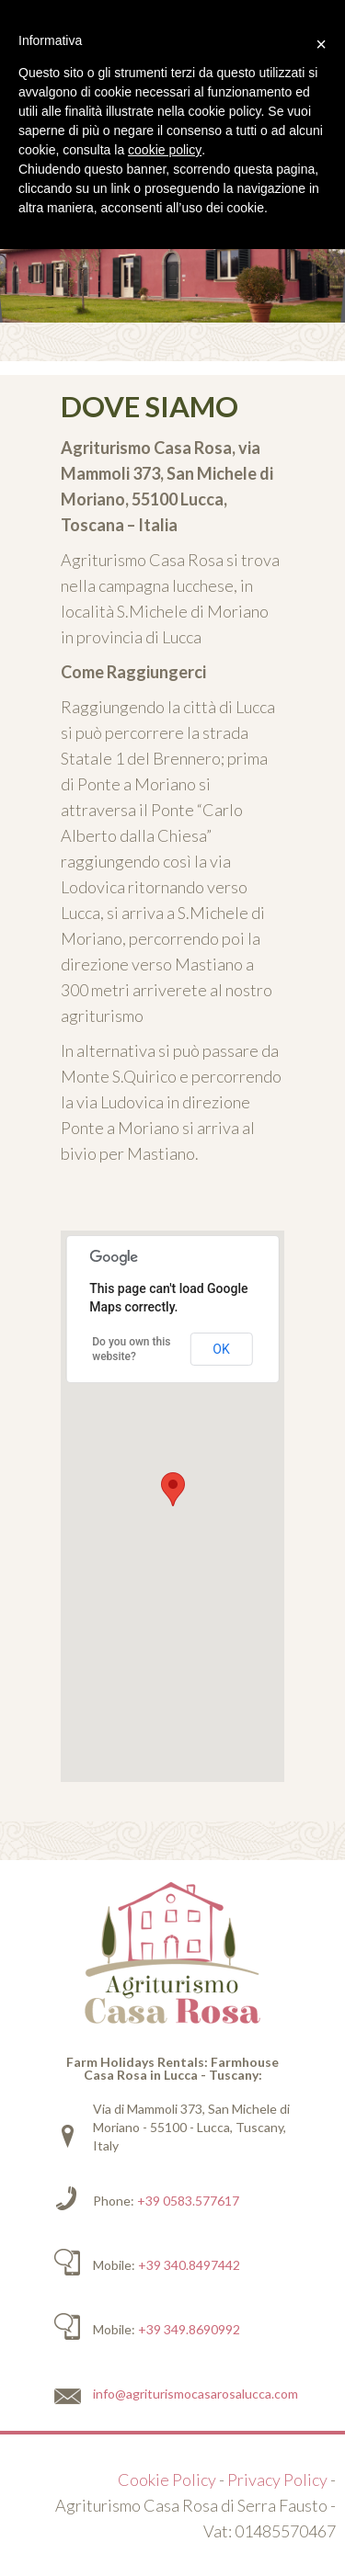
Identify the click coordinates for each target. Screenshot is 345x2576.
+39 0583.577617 (188, 2200)
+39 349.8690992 (189, 2329)
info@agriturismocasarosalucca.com (195, 2393)
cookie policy (164, 149)
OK (221, 1349)
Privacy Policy (277, 2479)
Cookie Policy (167, 2479)
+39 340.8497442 (189, 2265)
